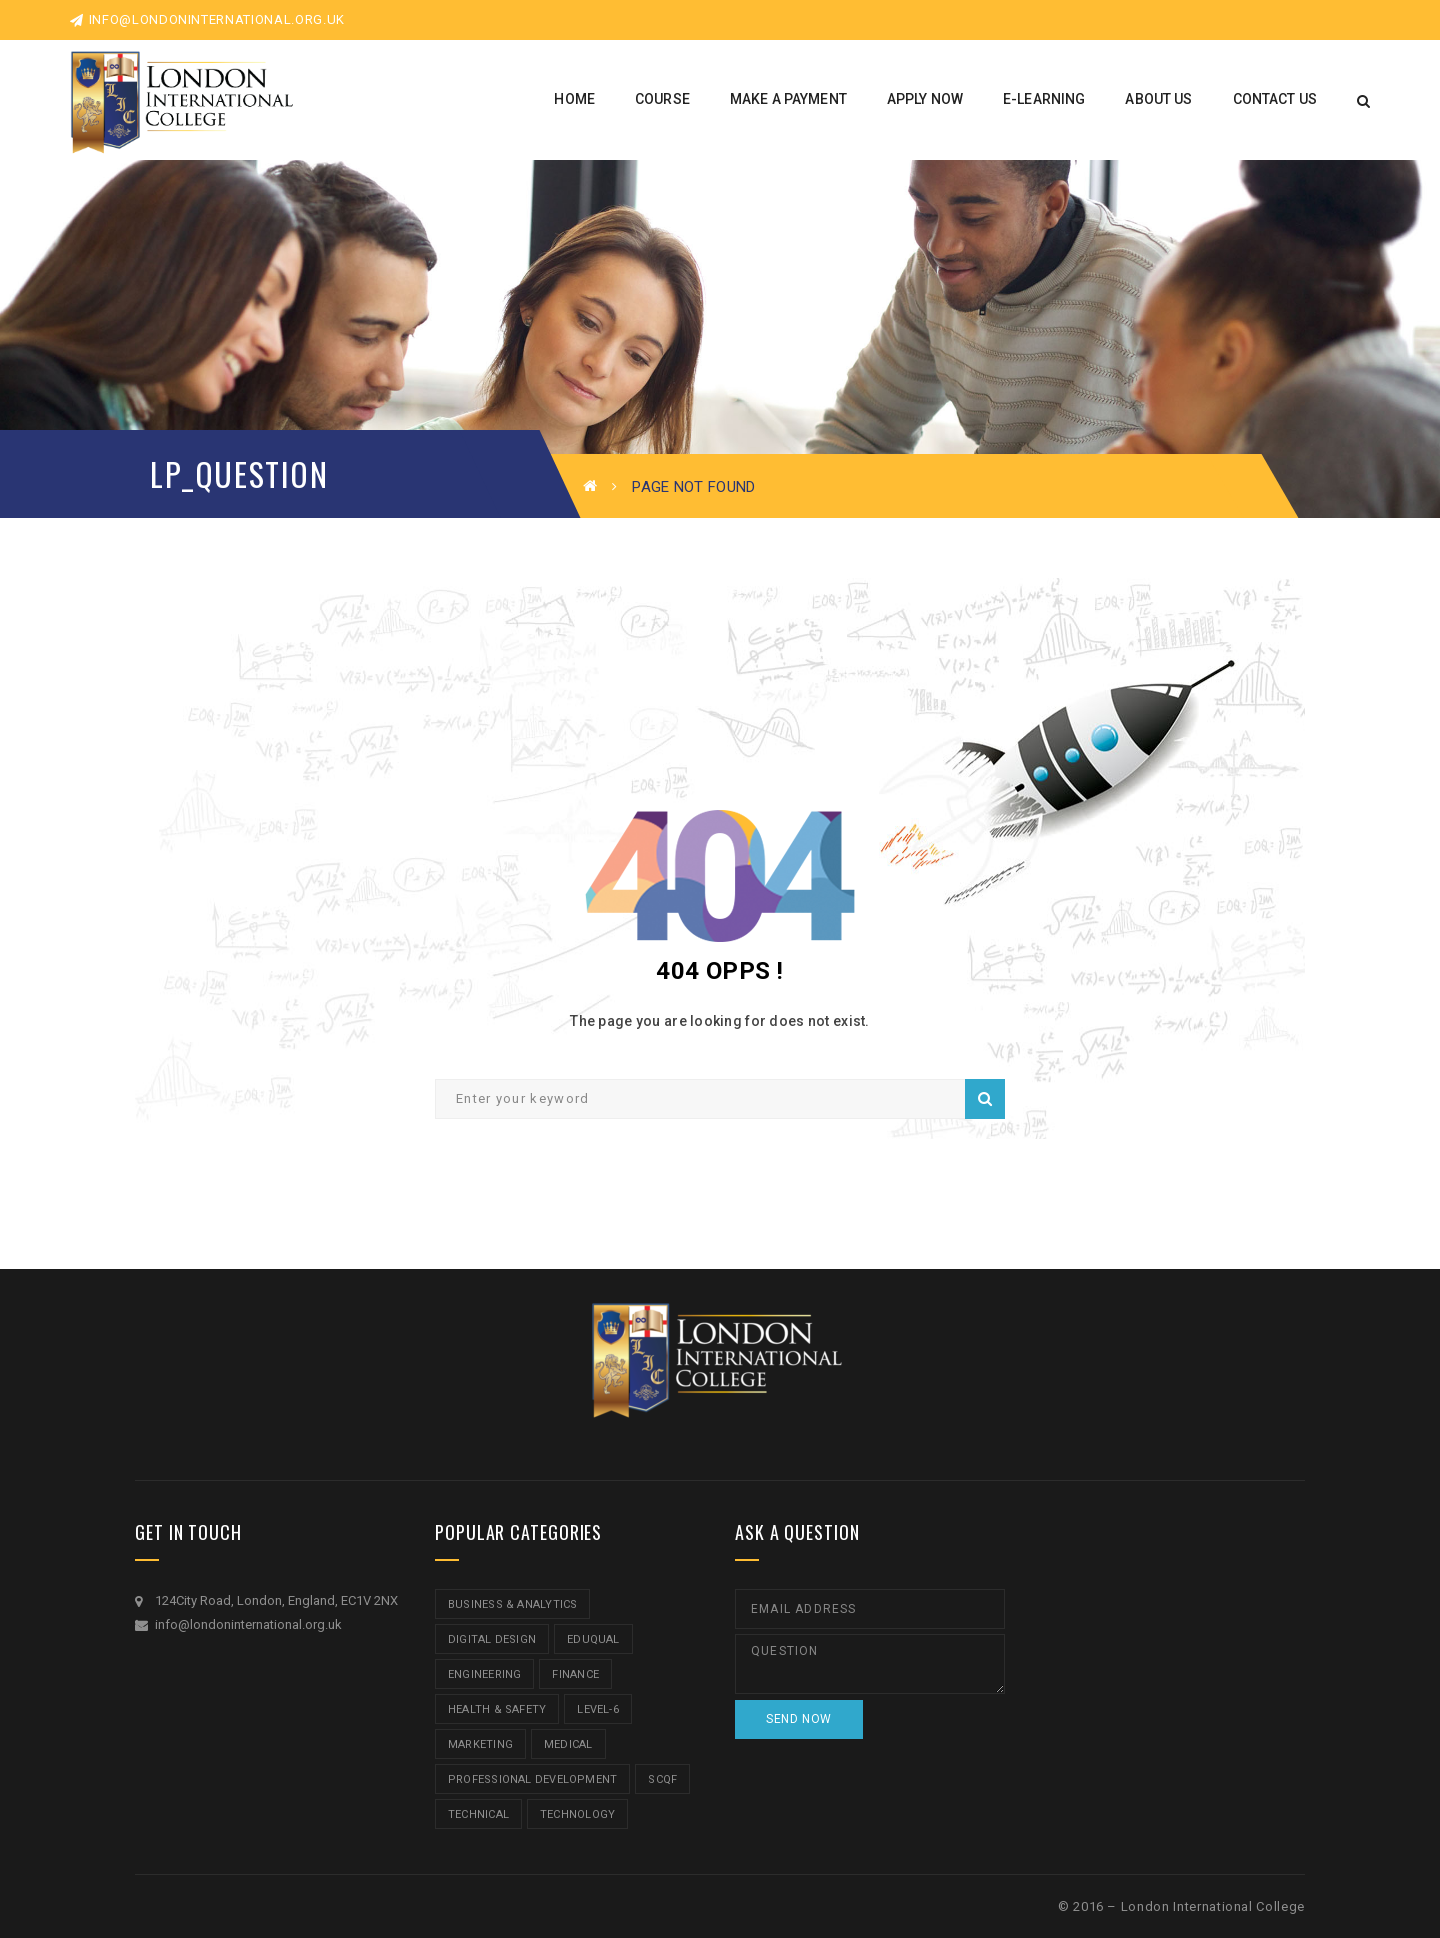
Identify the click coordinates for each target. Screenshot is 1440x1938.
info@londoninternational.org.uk (207, 19)
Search (985, 1099)
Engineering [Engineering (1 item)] (484, 1674)
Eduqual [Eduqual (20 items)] (593, 1639)
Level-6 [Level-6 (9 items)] (598, 1709)
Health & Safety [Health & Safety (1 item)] (497, 1709)
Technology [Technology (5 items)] (577, 1814)
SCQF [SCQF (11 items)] (662, 1779)
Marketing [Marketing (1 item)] (480, 1744)
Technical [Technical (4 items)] (478, 1814)
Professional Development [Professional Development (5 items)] (532, 1779)
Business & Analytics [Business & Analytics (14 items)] (512, 1604)
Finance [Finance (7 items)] (575, 1674)
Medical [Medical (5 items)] (568, 1744)
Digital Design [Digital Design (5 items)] (492, 1639)
